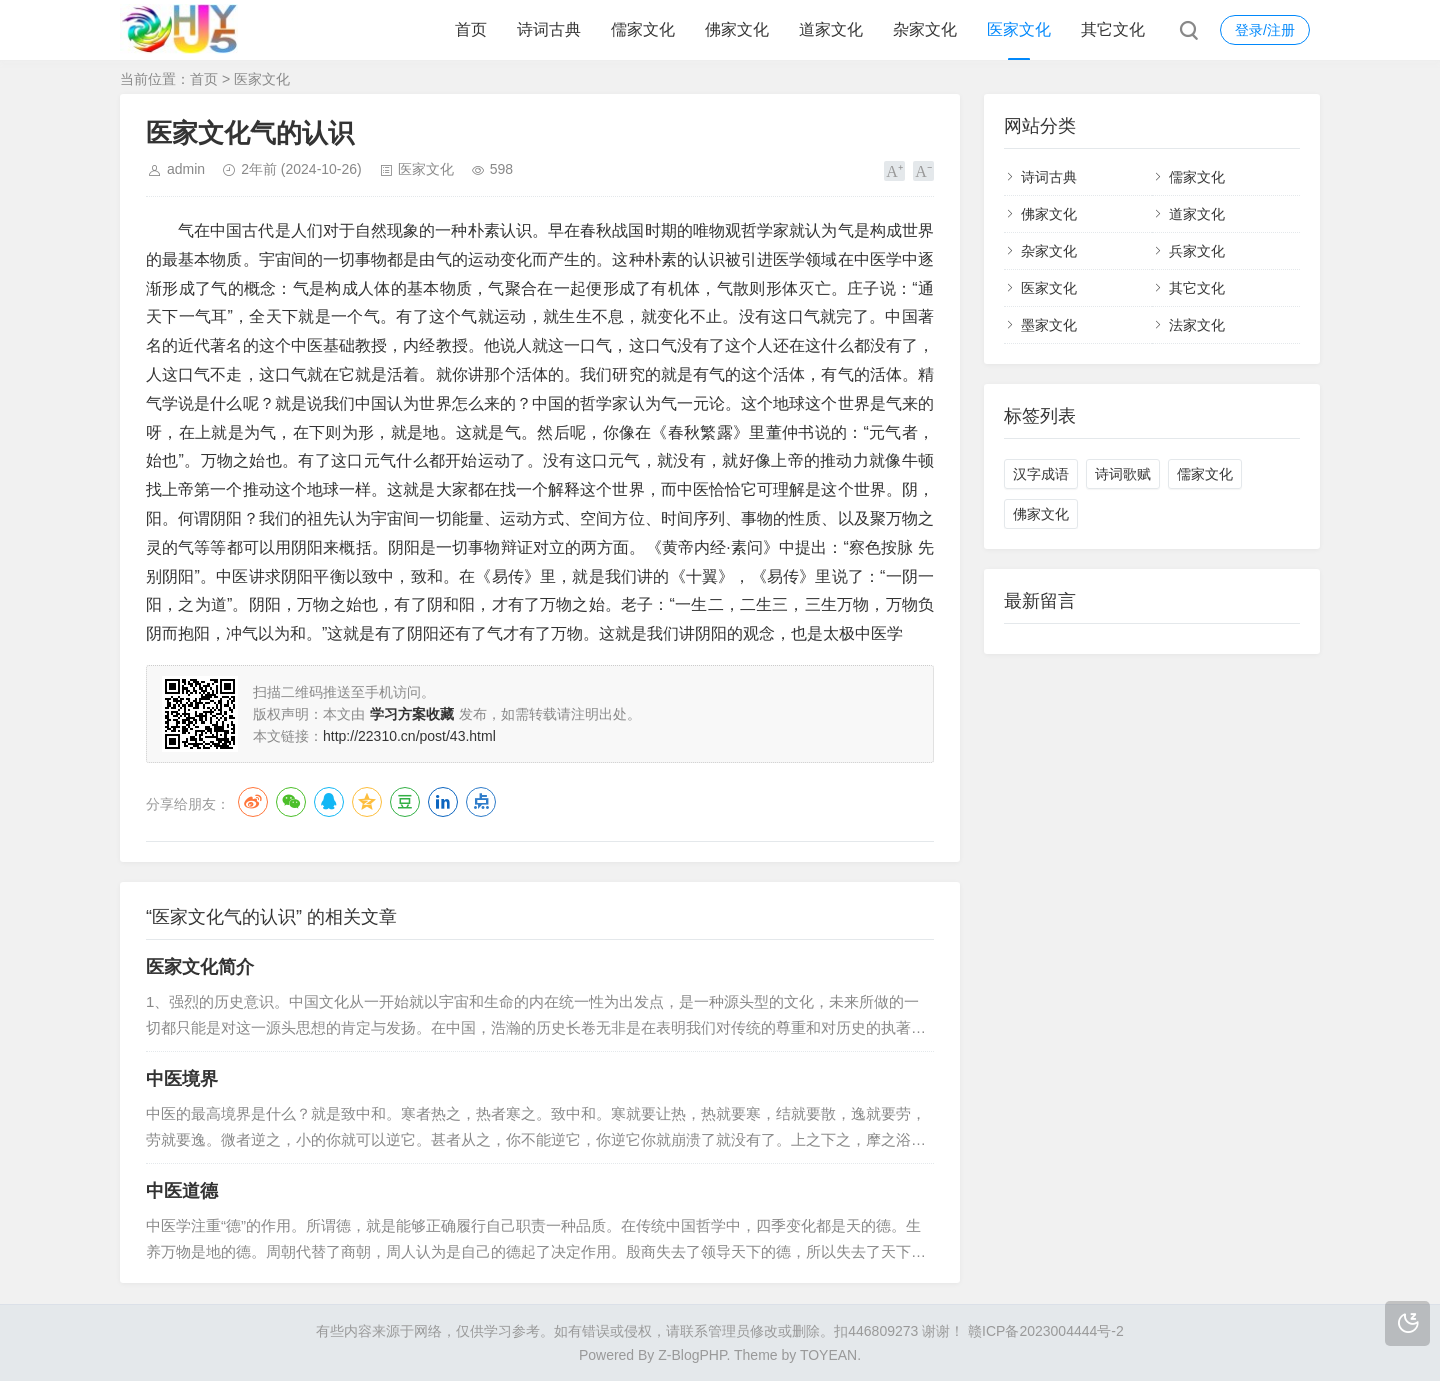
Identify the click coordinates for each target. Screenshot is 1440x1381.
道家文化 (831, 29)
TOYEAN (828, 1355)
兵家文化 (1197, 251)
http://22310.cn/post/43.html (409, 736)
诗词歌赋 (1123, 474)
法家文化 (1197, 325)
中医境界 (182, 1079)
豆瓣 (405, 802)
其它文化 (1113, 29)
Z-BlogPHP (692, 1355)
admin (186, 169)
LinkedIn (443, 802)
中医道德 (182, 1191)
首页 (471, 29)
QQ (329, 802)
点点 (481, 802)
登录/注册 (1265, 30)
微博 (253, 802)
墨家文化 (1049, 325)
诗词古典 (549, 29)
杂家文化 (925, 29)
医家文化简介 (200, 967)
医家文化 (1019, 29)
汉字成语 (1041, 474)
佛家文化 (737, 29)
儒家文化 (643, 29)
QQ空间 (367, 802)
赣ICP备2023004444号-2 (1046, 1331)
